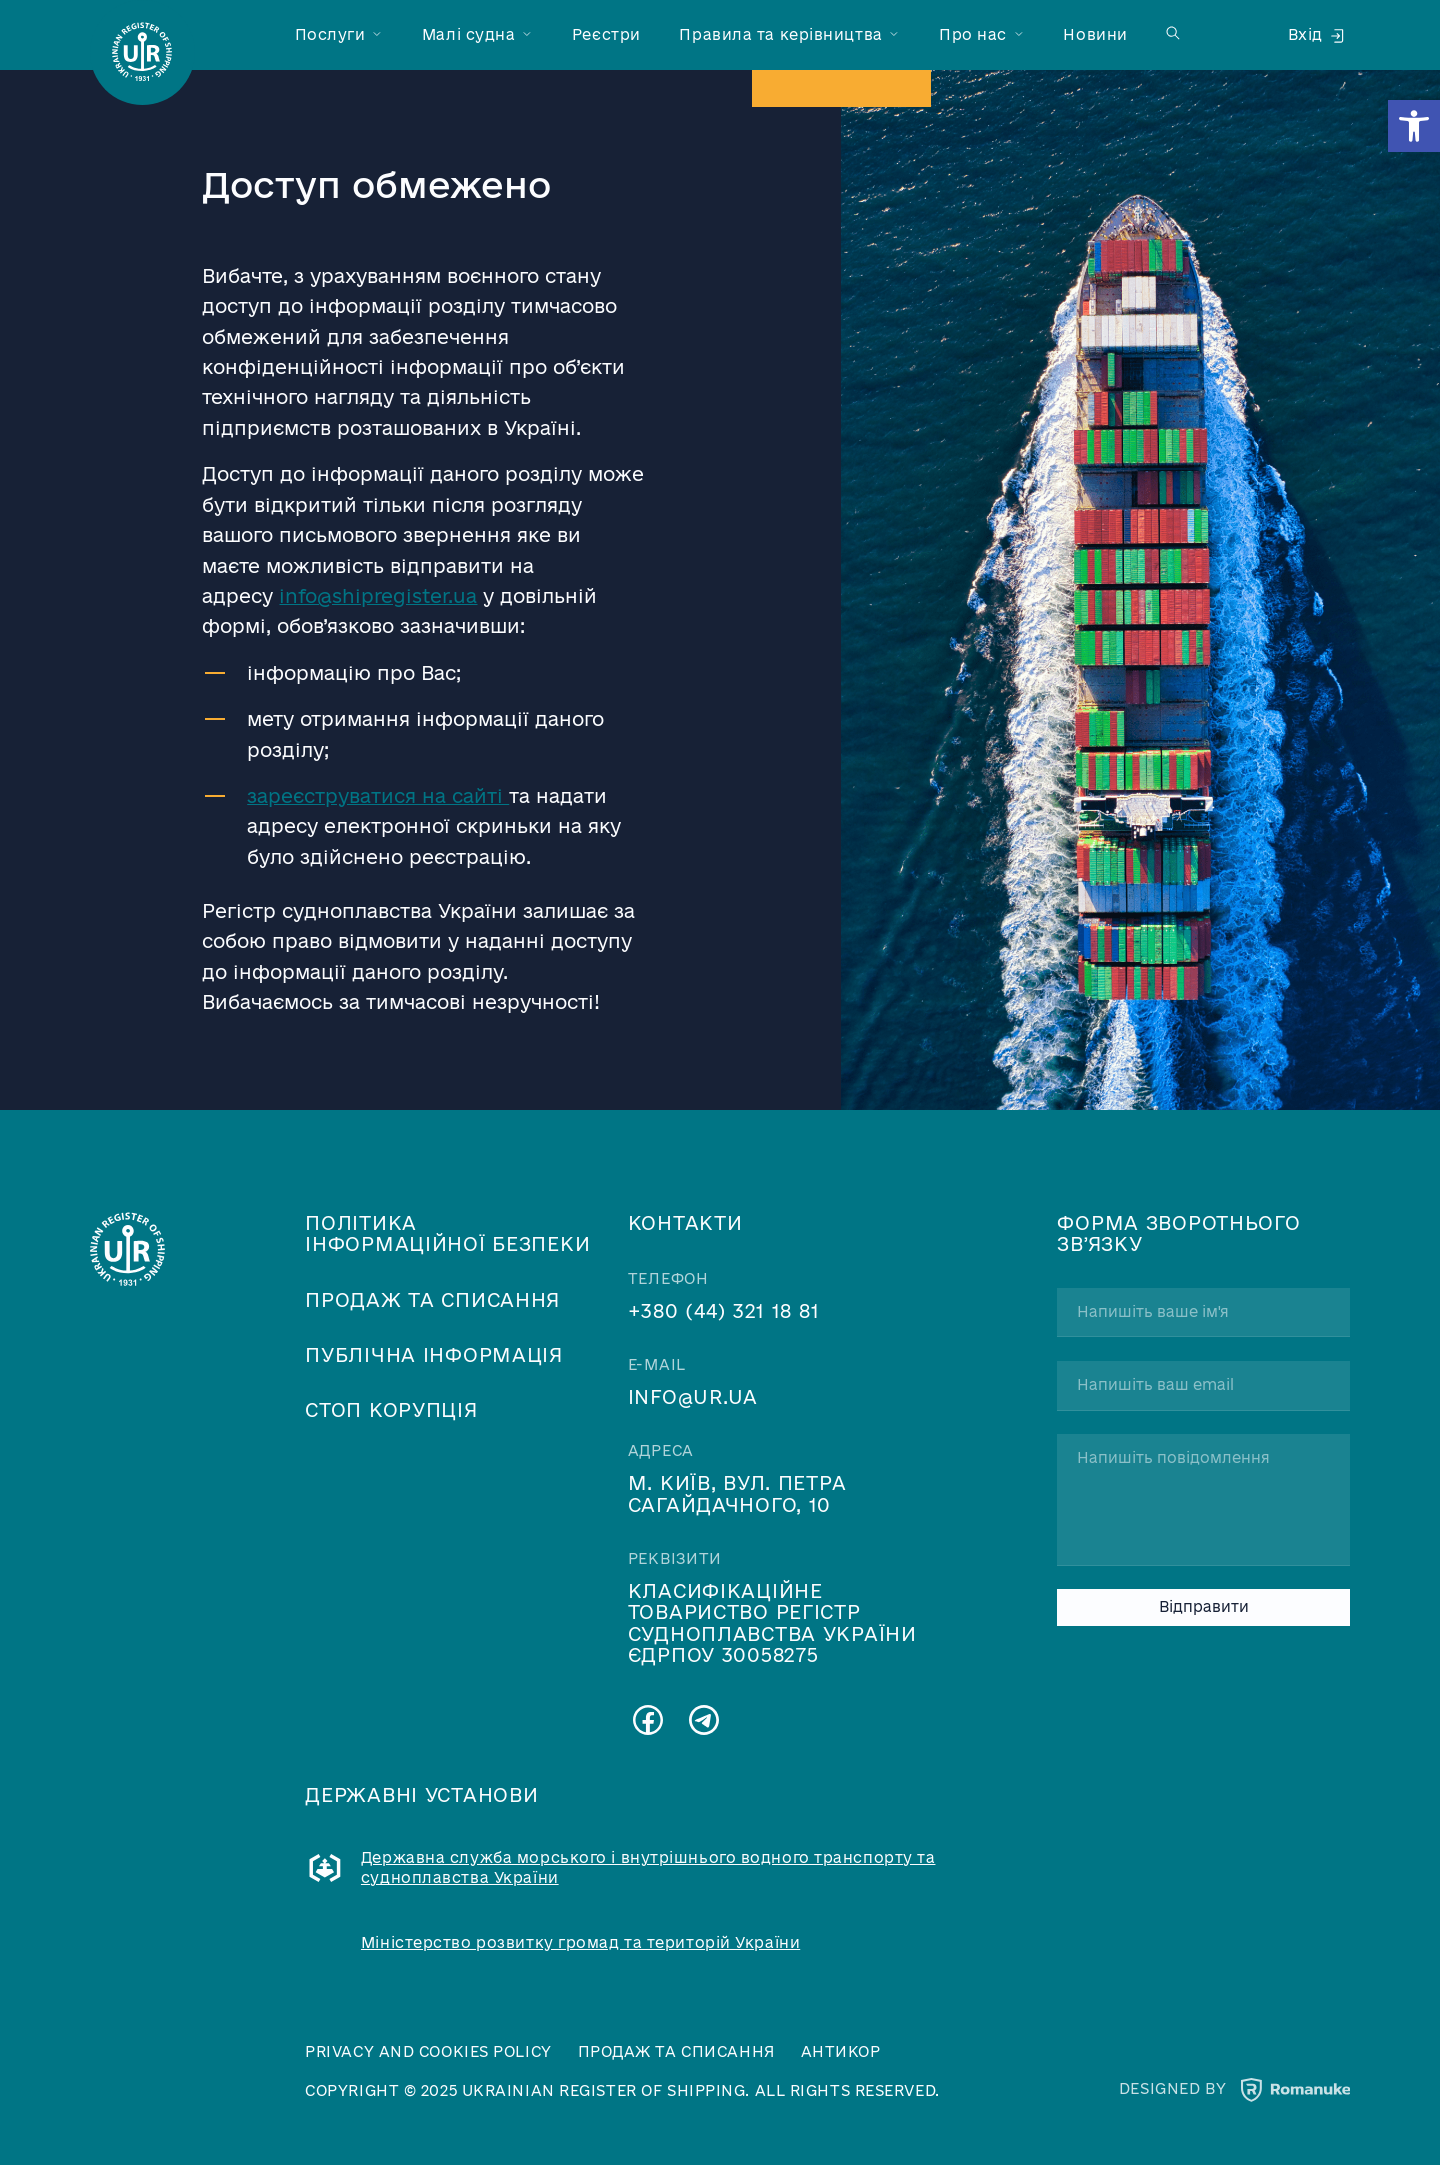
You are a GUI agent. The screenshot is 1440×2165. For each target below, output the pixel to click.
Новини (1095, 34)
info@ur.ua (693, 1396)
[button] (1414, 126)
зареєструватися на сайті (378, 795)
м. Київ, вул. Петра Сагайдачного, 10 (737, 1493)
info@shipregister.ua (378, 595)
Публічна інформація (434, 1354)
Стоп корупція (391, 1409)
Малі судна (469, 34)
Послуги (330, 34)
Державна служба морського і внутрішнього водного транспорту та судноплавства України (648, 1868)
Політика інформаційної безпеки (447, 1233)
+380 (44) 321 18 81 (724, 1310)
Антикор (841, 2051)
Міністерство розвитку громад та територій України (580, 1943)
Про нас (973, 34)
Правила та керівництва (780, 34)
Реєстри (606, 34)
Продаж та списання (432, 1299)
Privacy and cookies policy (428, 2051)
